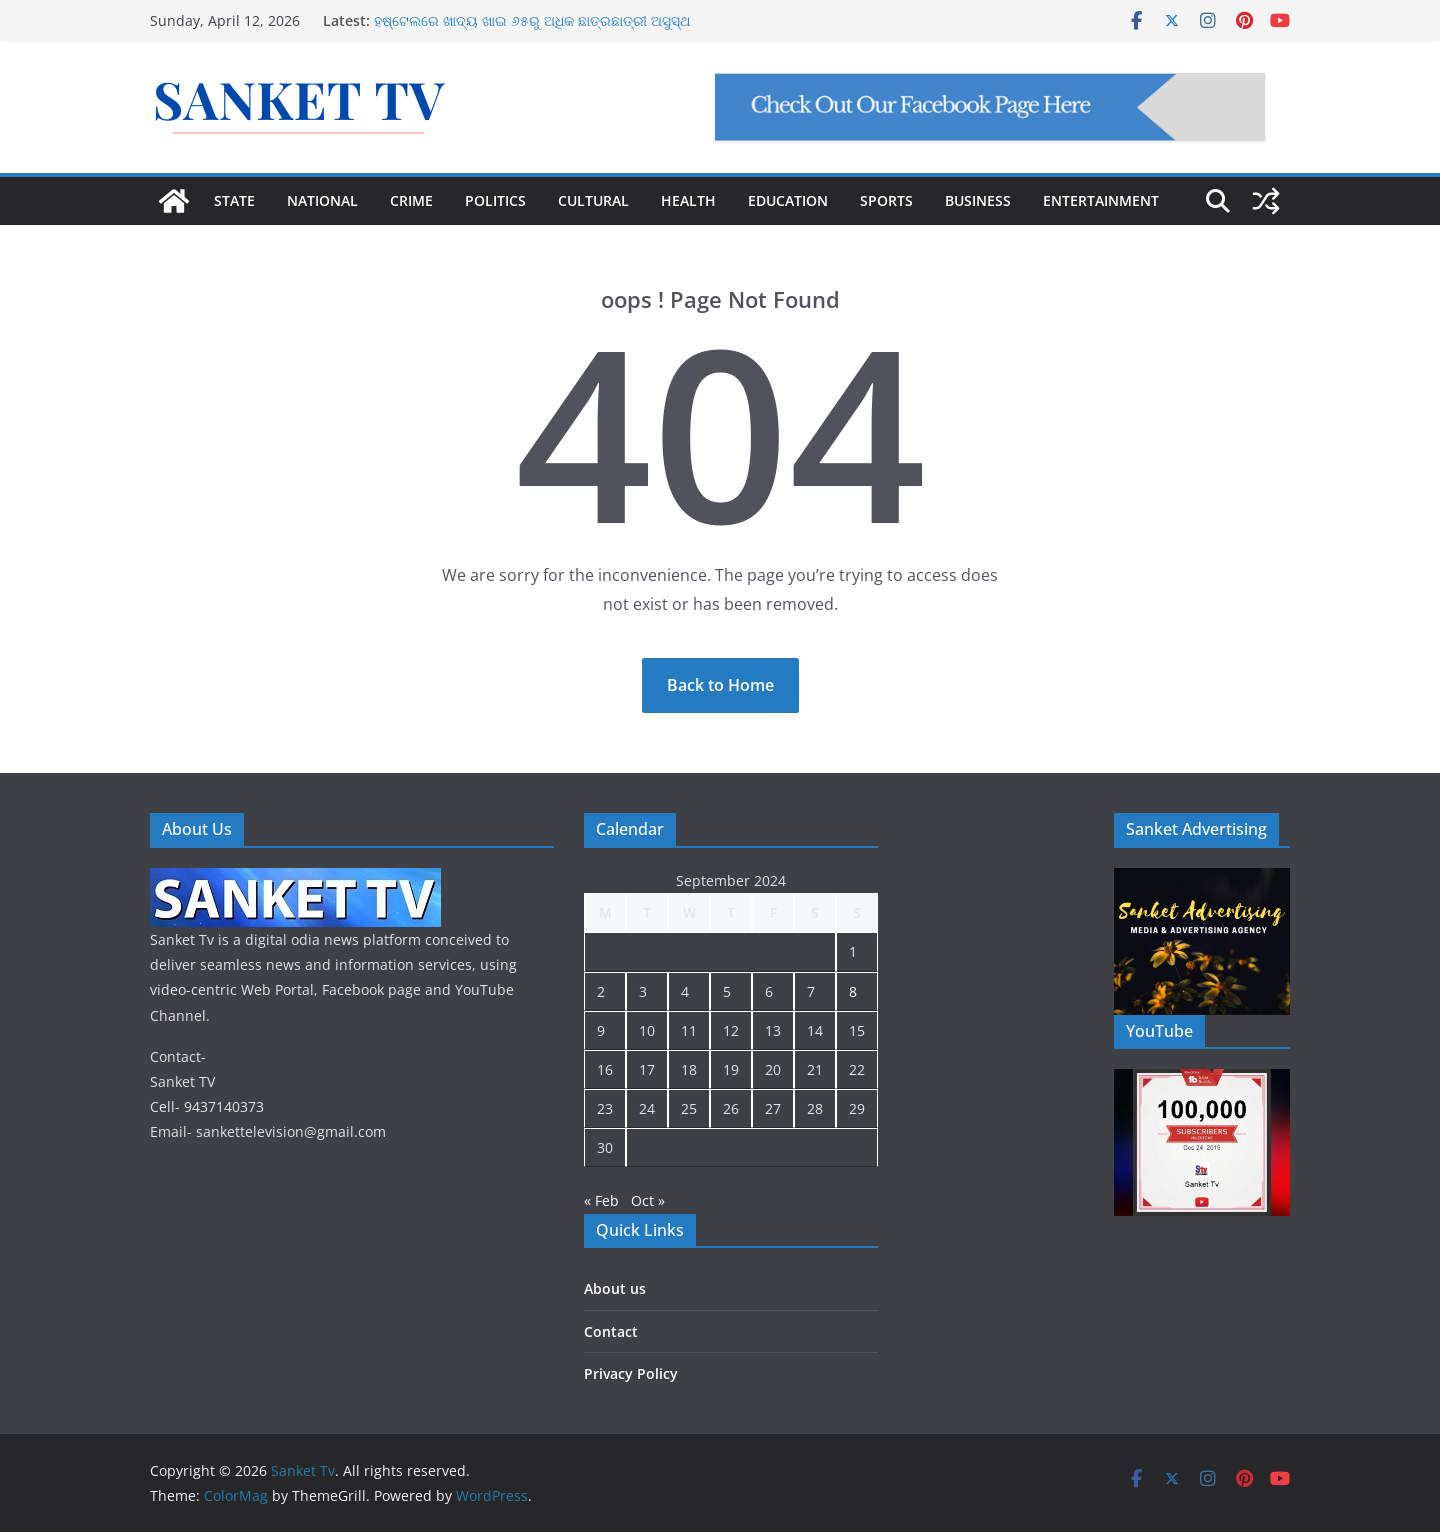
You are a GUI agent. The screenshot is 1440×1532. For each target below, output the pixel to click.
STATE (234, 200)
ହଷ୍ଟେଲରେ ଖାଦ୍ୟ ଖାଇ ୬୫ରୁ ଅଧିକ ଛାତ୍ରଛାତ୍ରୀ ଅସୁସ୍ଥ (532, 20)
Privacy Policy (631, 1373)
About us (615, 1288)
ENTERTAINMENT (1101, 200)
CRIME (411, 200)
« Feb (601, 1200)
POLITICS (495, 200)
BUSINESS (978, 200)
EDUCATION (788, 200)
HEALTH (688, 200)
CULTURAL (593, 200)
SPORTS (886, 200)
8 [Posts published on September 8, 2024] (853, 991)
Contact (611, 1331)
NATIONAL (322, 200)
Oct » (648, 1200)
